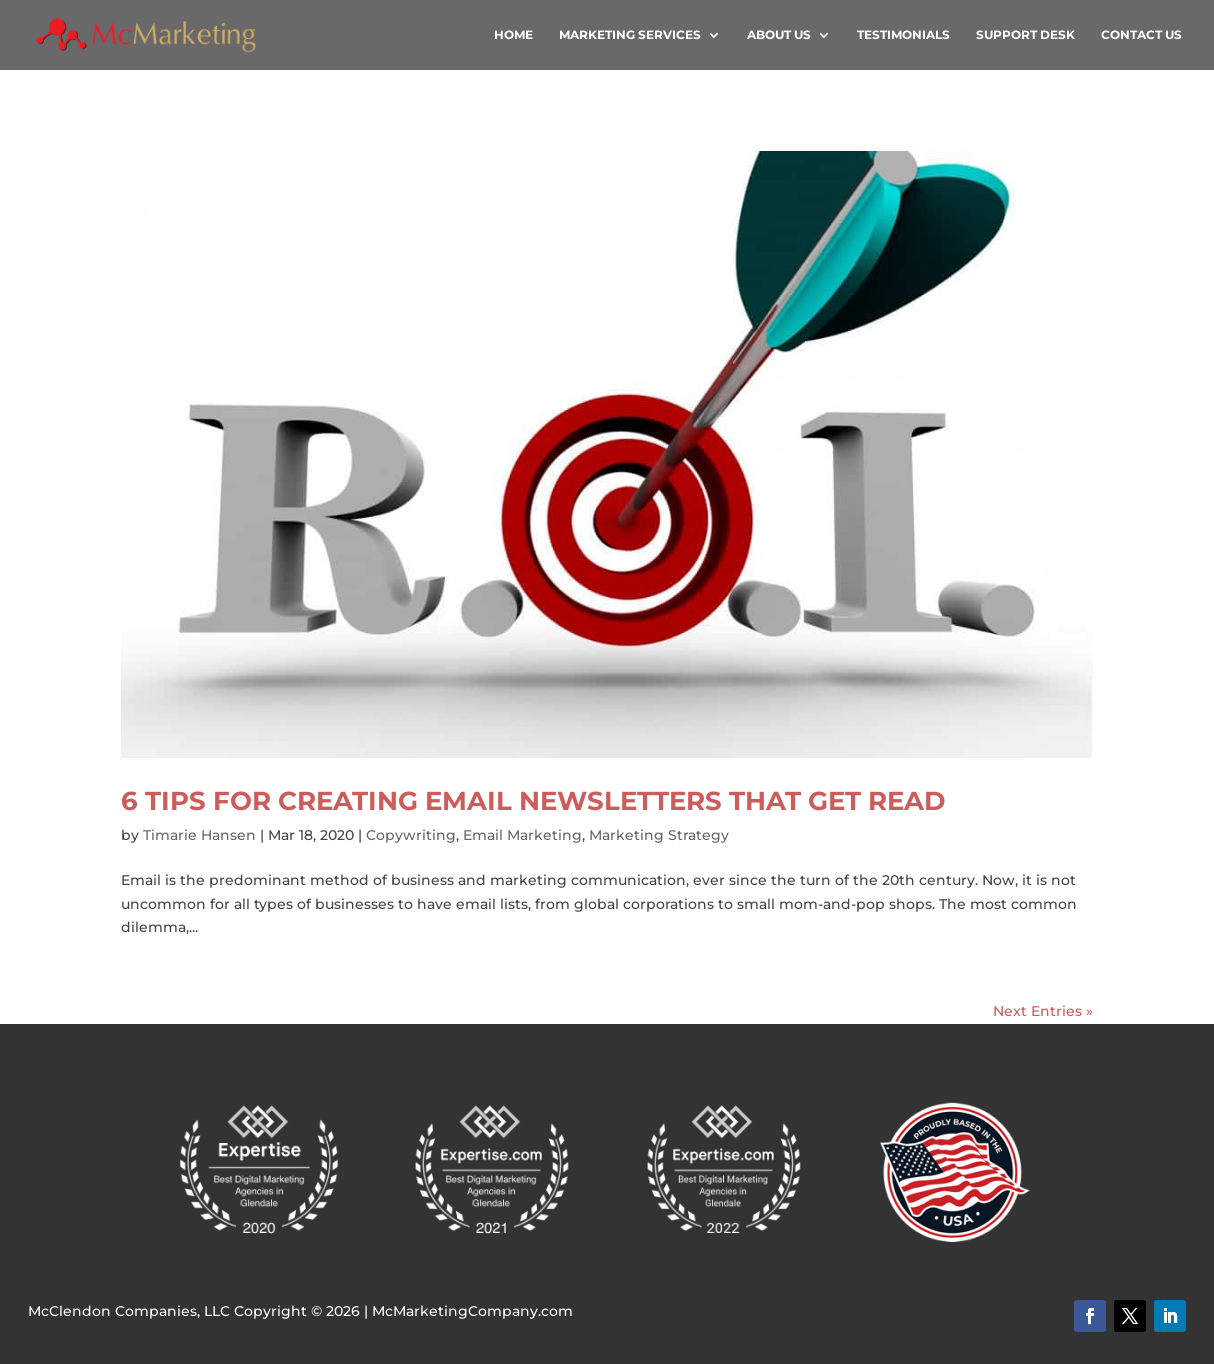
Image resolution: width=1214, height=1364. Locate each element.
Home (513, 35)
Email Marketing (522, 835)
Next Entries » (1043, 1011)
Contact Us (1141, 35)
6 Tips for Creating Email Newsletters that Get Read (533, 801)
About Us (779, 35)
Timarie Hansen (199, 835)
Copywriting (411, 835)
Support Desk (1025, 35)
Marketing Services (630, 35)
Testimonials (903, 35)
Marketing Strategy (659, 835)
